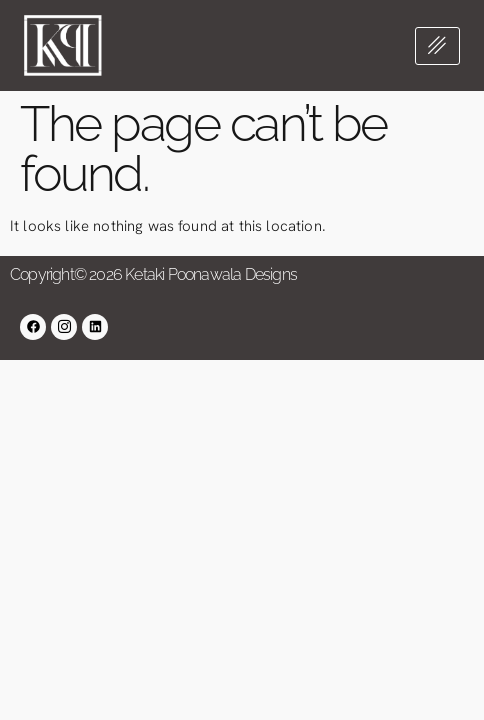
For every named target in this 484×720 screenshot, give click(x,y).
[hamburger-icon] (437, 46)
